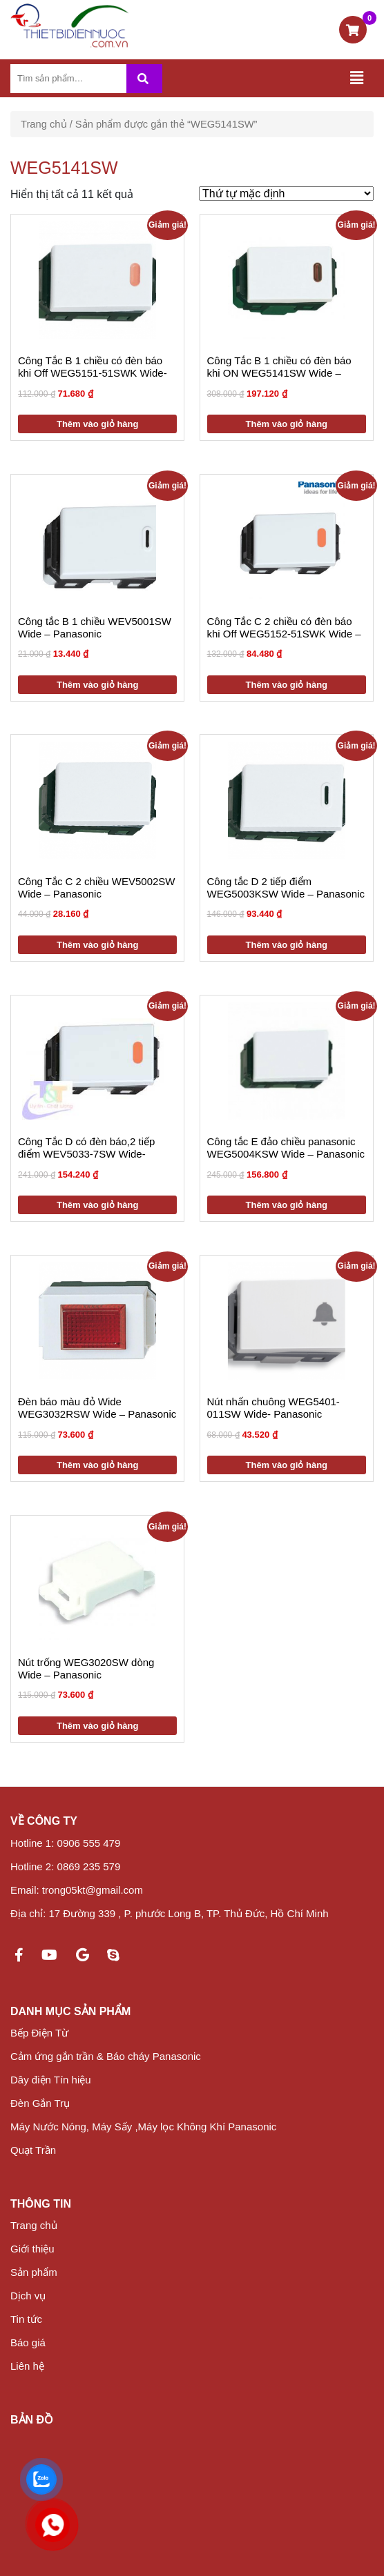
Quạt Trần (33, 2150)
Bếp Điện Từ (39, 2033)
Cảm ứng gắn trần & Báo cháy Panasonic (105, 2056)
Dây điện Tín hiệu (50, 2079)
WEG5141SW (64, 167)
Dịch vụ (28, 2295)
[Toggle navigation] (356, 78)
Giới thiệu (32, 2249)
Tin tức (26, 2319)
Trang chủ (44, 124)
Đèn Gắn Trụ (40, 2103)
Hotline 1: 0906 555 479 (65, 1843)
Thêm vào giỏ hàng (98, 424)
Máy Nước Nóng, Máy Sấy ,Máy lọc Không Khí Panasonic (143, 2126)
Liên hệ (27, 2366)
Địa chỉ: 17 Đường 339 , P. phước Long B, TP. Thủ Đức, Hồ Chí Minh (169, 1913)
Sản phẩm (33, 2272)
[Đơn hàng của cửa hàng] (286, 193)
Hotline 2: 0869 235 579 (65, 1866)
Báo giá (28, 2342)
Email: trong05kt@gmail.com (76, 1890)
